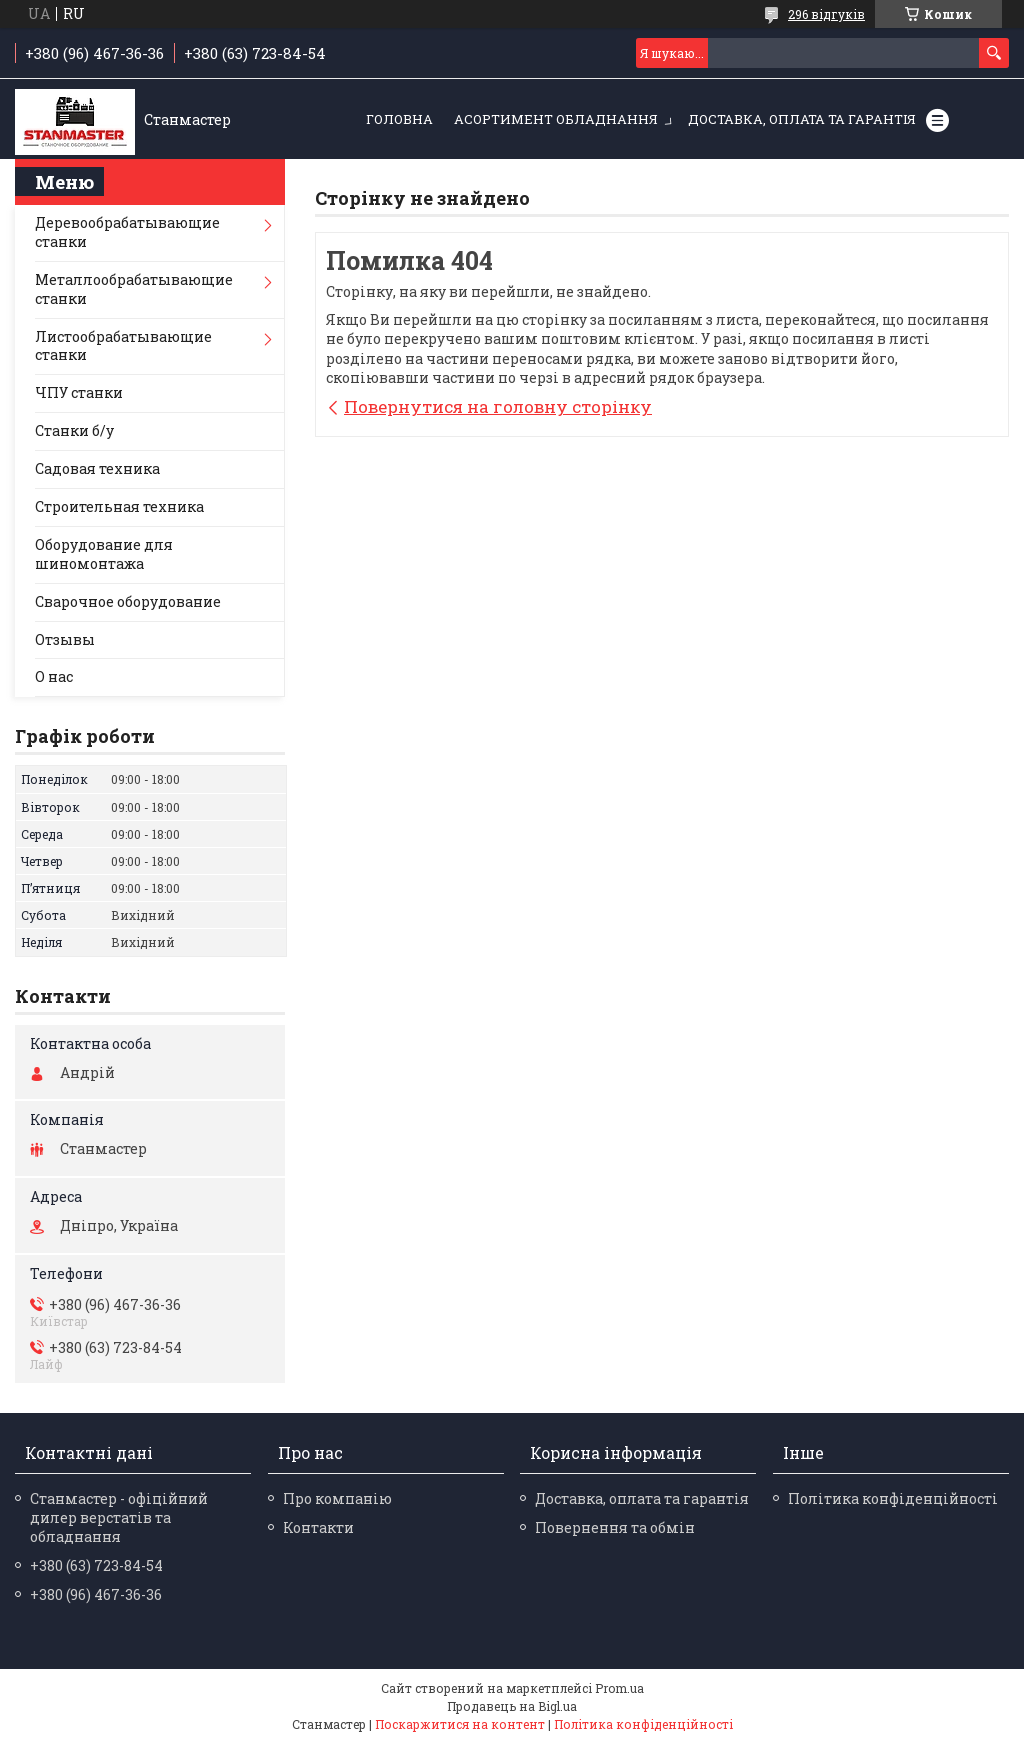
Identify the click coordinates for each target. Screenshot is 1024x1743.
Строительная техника (119, 506)
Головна (399, 119)
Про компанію (337, 1498)
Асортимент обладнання (556, 119)
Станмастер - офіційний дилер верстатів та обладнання (119, 1517)
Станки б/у (74, 430)
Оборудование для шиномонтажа (104, 554)
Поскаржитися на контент (460, 1724)
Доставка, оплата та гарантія (802, 119)
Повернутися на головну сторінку (498, 406)
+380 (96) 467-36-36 (96, 1594)
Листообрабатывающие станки (123, 346)
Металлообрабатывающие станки (134, 289)
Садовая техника (97, 468)
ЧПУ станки (79, 392)
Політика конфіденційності (893, 1498)
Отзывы (65, 639)
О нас (54, 676)
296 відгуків (826, 14)
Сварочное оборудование (128, 601)
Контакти (318, 1527)
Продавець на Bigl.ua (512, 1706)
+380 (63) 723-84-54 (96, 1565)
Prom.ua (619, 1688)
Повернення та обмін (615, 1527)
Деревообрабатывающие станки (127, 232)
